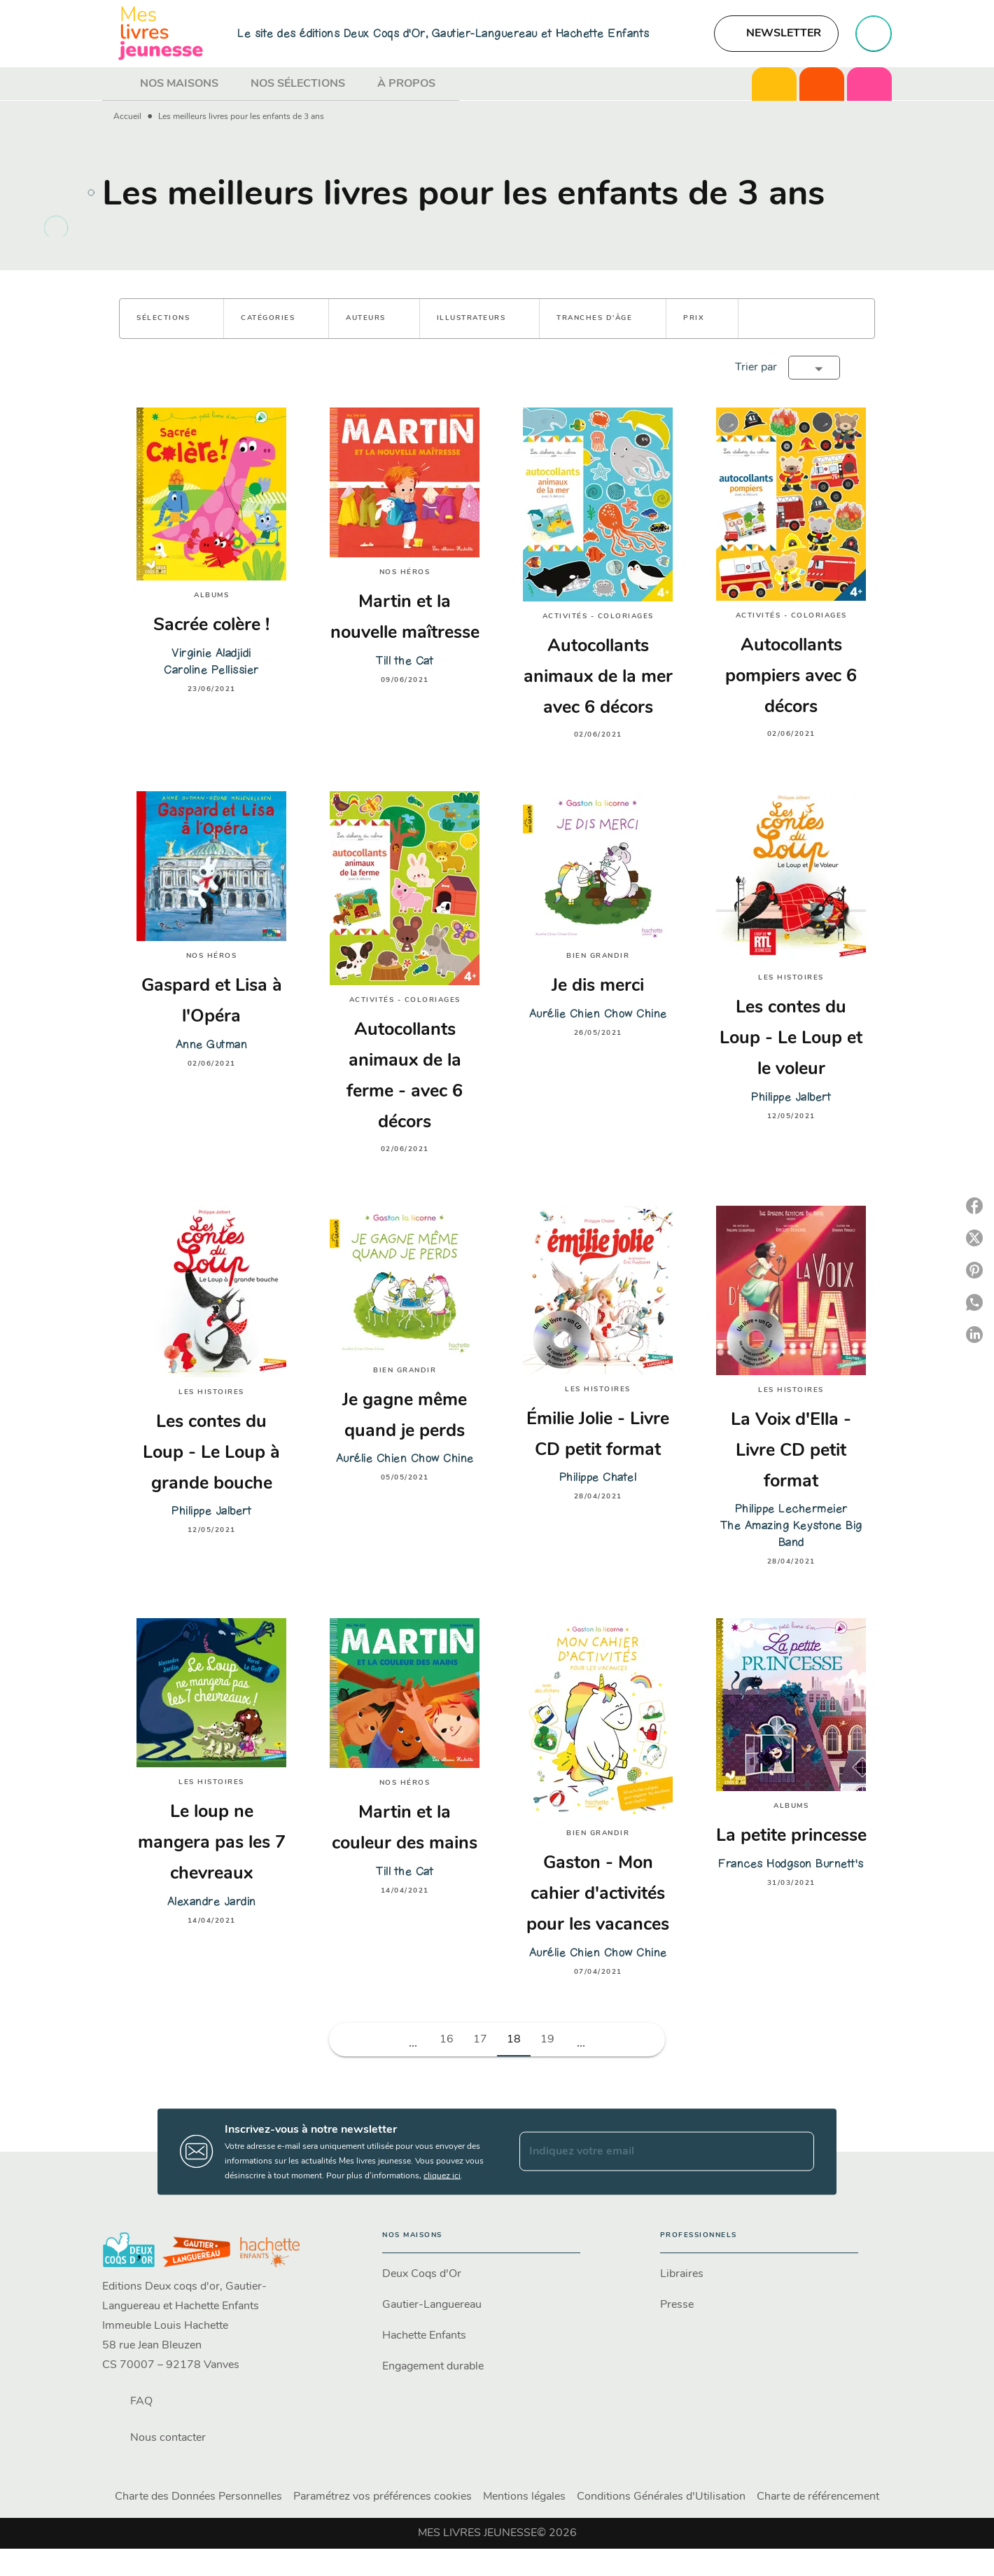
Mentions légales (524, 2496)
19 (547, 2039)
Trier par (756, 367)
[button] (776, 33)
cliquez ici (442, 2175)
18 (514, 2039)
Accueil (127, 117)
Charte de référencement (818, 2496)
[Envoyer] (797, 2151)
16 (447, 2039)
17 (480, 2039)
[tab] (117, 84)
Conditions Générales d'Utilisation (661, 2496)
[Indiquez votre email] (649, 2151)
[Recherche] (873, 33)
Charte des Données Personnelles (198, 2496)
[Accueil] (161, 33)
